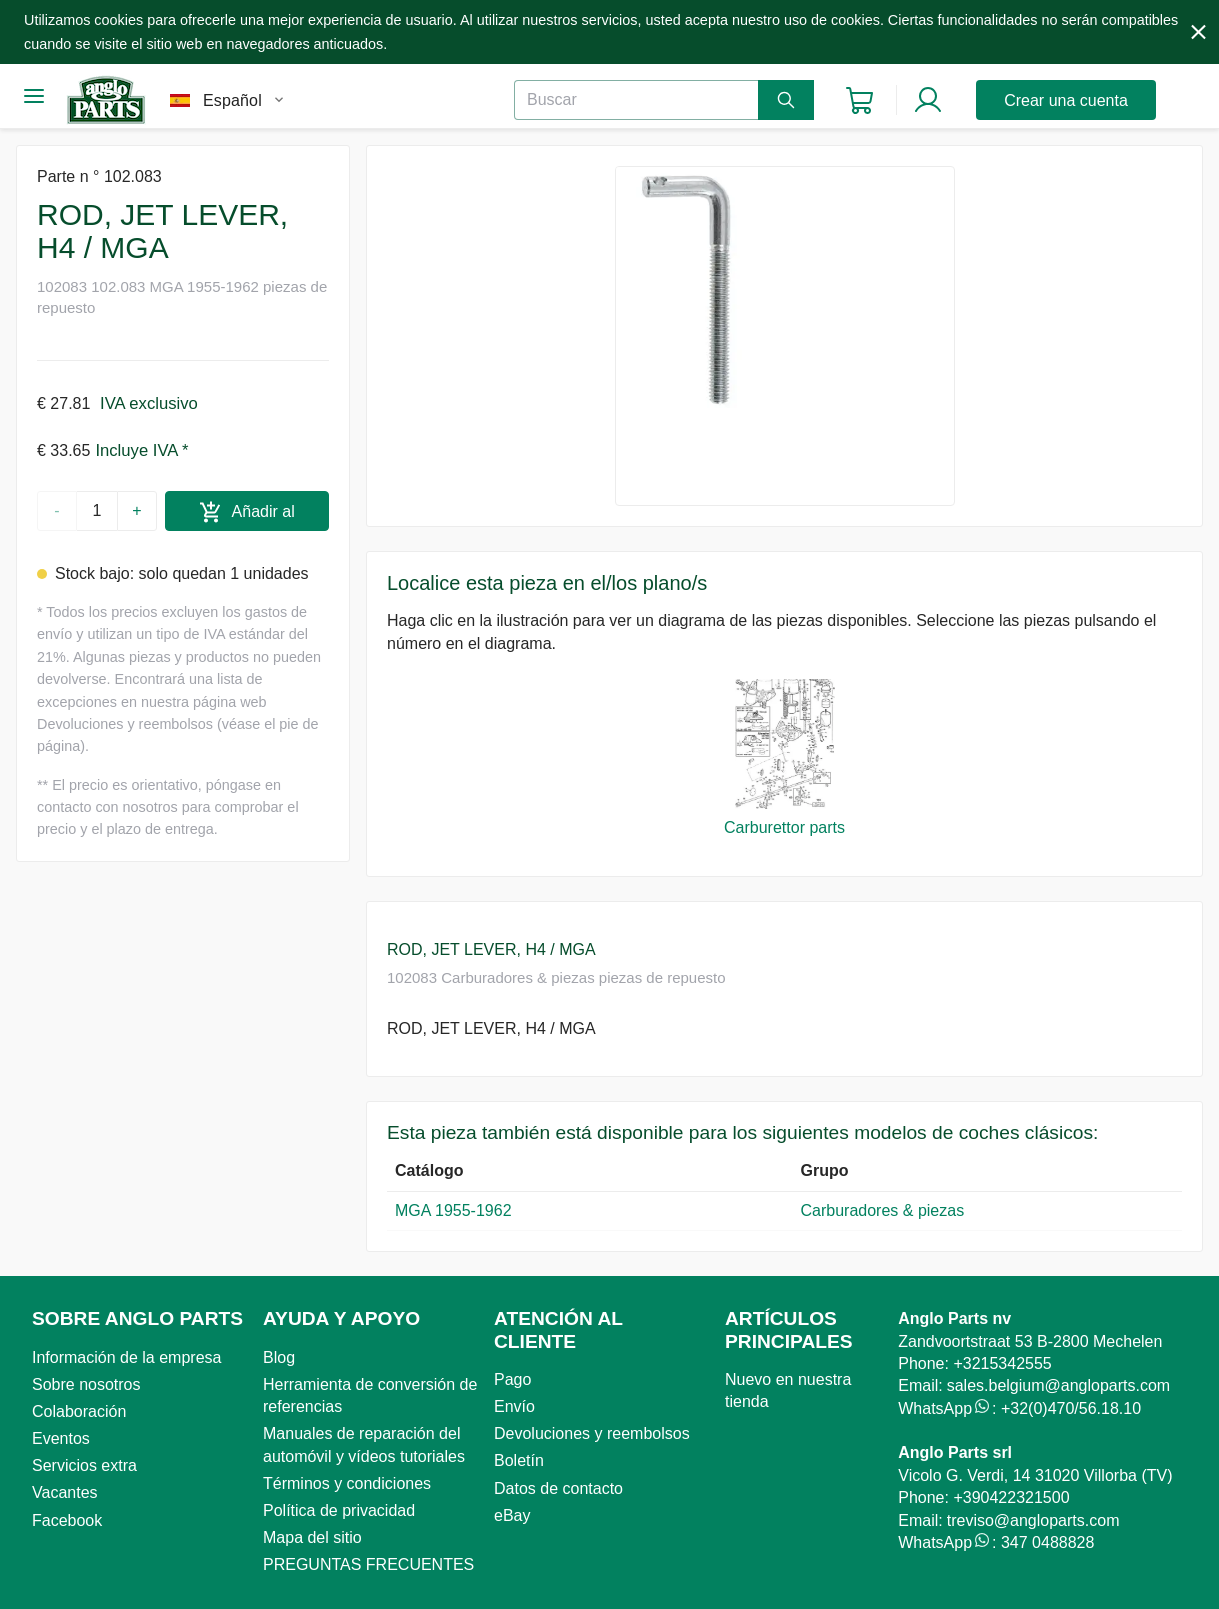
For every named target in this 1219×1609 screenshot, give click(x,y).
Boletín (519, 1460)
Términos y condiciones (347, 1483)
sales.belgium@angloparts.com (1058, 1385)
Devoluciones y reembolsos (592, 1433)
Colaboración (79, 1411)
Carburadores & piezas (887, 1210)
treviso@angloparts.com (1033, 1520)
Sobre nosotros (86, 1384)
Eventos (61, 1438)
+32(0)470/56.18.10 (1071, 1408)
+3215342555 (1002, 1363)
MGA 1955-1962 (453, 1210)
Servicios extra (84, 1465)
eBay (512, 1515)
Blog (279, 1357)
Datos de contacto (558, 1488)
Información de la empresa (126, 1357)
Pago (512, 1379)
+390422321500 (1011, 1497)
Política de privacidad (339, 1510)
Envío (514, 1406)
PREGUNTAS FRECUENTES (368, 1564)
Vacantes (65, 1492)
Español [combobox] (232, 100)
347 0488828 (1047, 1542)
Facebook (67, 1520)
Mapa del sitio (312, 1537)
